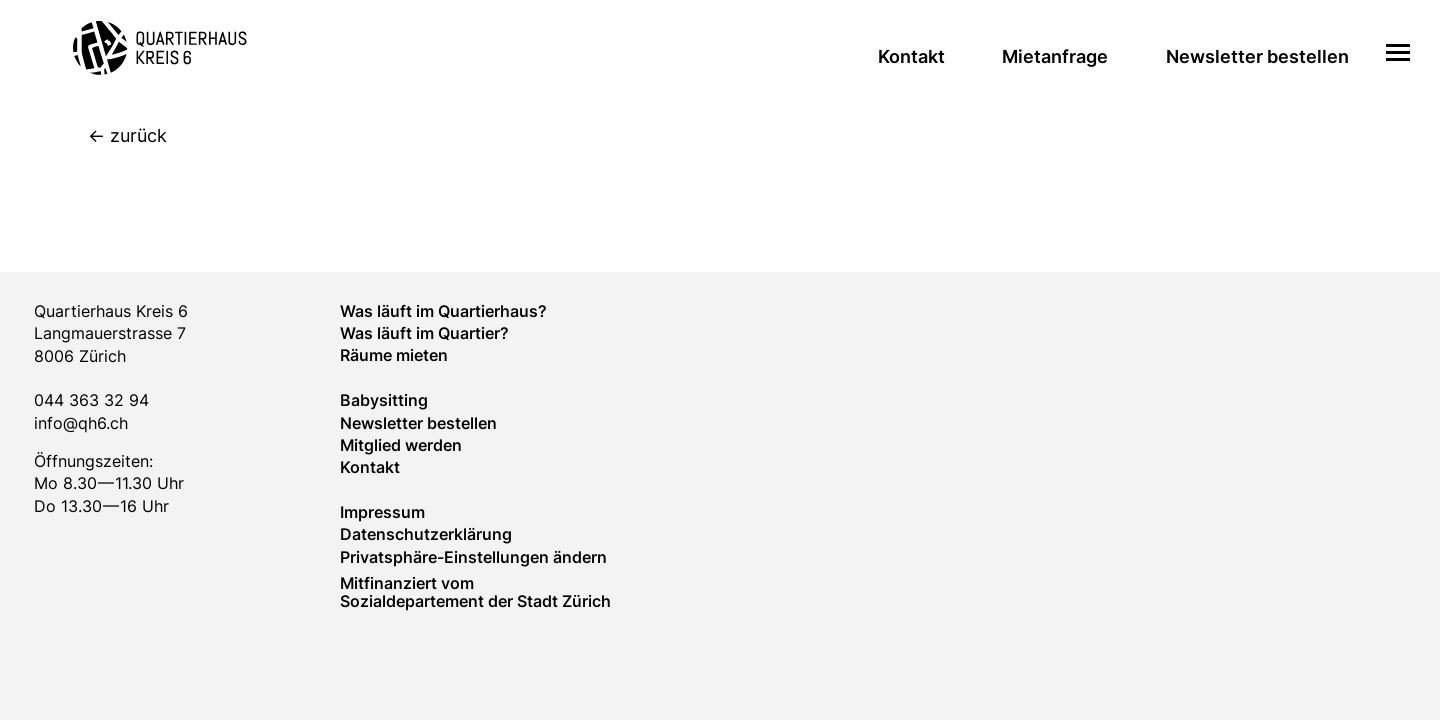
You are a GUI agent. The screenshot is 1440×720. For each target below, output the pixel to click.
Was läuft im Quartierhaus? (443, 311)
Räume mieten (394, 355)
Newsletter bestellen (1257, 56)
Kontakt (911, 56)
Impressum (382, 512)
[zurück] (738, 136)
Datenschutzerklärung (426, 534)
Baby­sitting (384, 400)
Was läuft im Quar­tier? (424, 333)
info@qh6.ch (81, 423)
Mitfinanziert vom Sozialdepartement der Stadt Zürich (475, 592)
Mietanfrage (1055, 56)
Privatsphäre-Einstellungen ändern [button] (473, 557)
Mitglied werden (401, 445)
